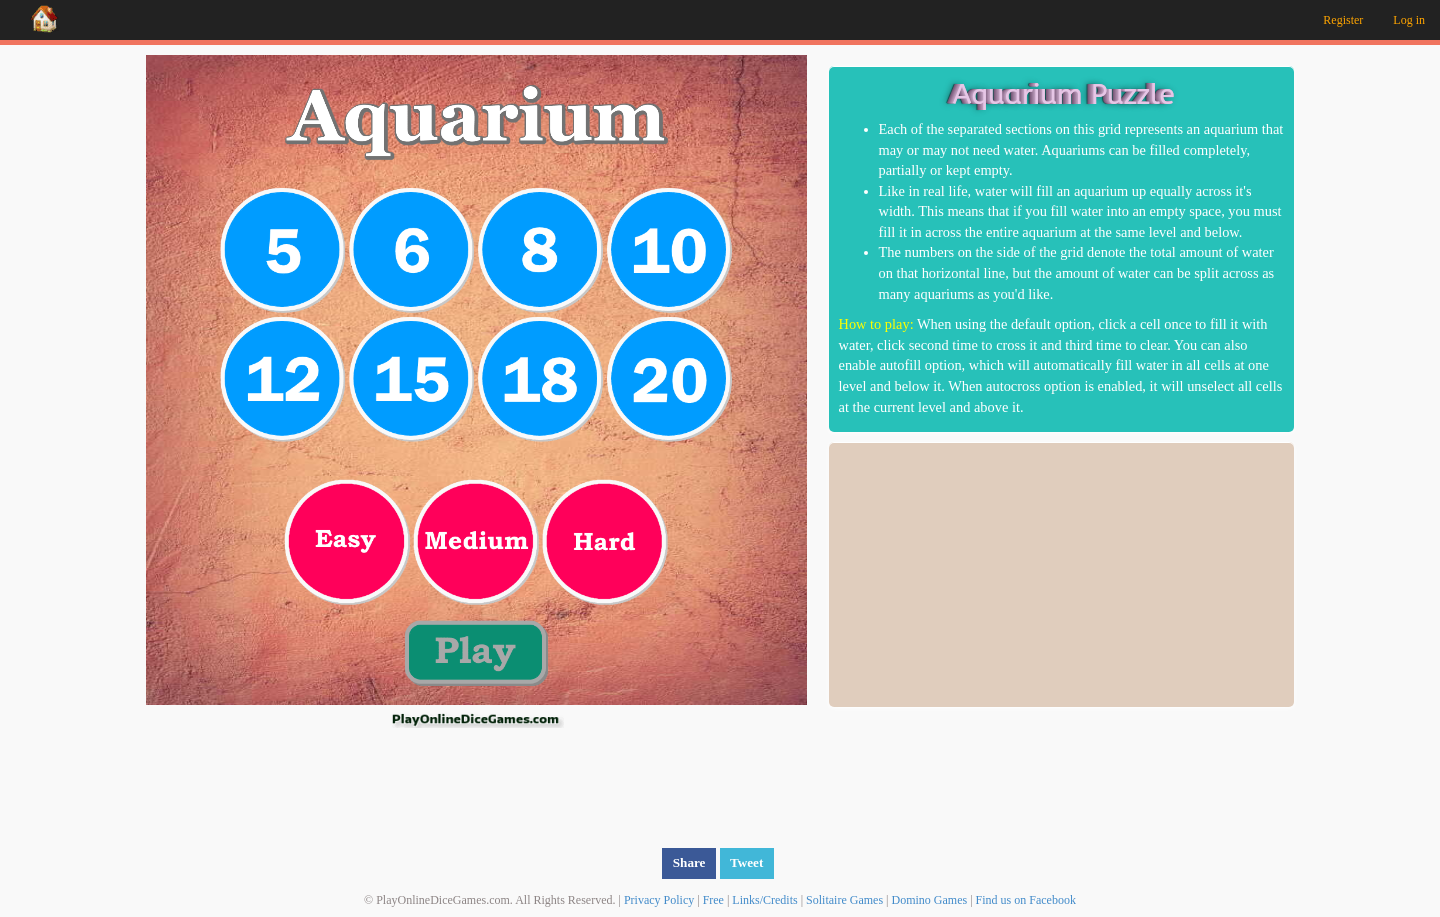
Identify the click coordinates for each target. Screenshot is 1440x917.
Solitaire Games (844, 899)
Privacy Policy (659, 899)
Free (713, 899)
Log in (1409, 20)
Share (689, 861)
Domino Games (930, 899)
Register (1343, 20)
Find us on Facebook (1026, 899)
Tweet (746, 861)
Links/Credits (764, 899)
